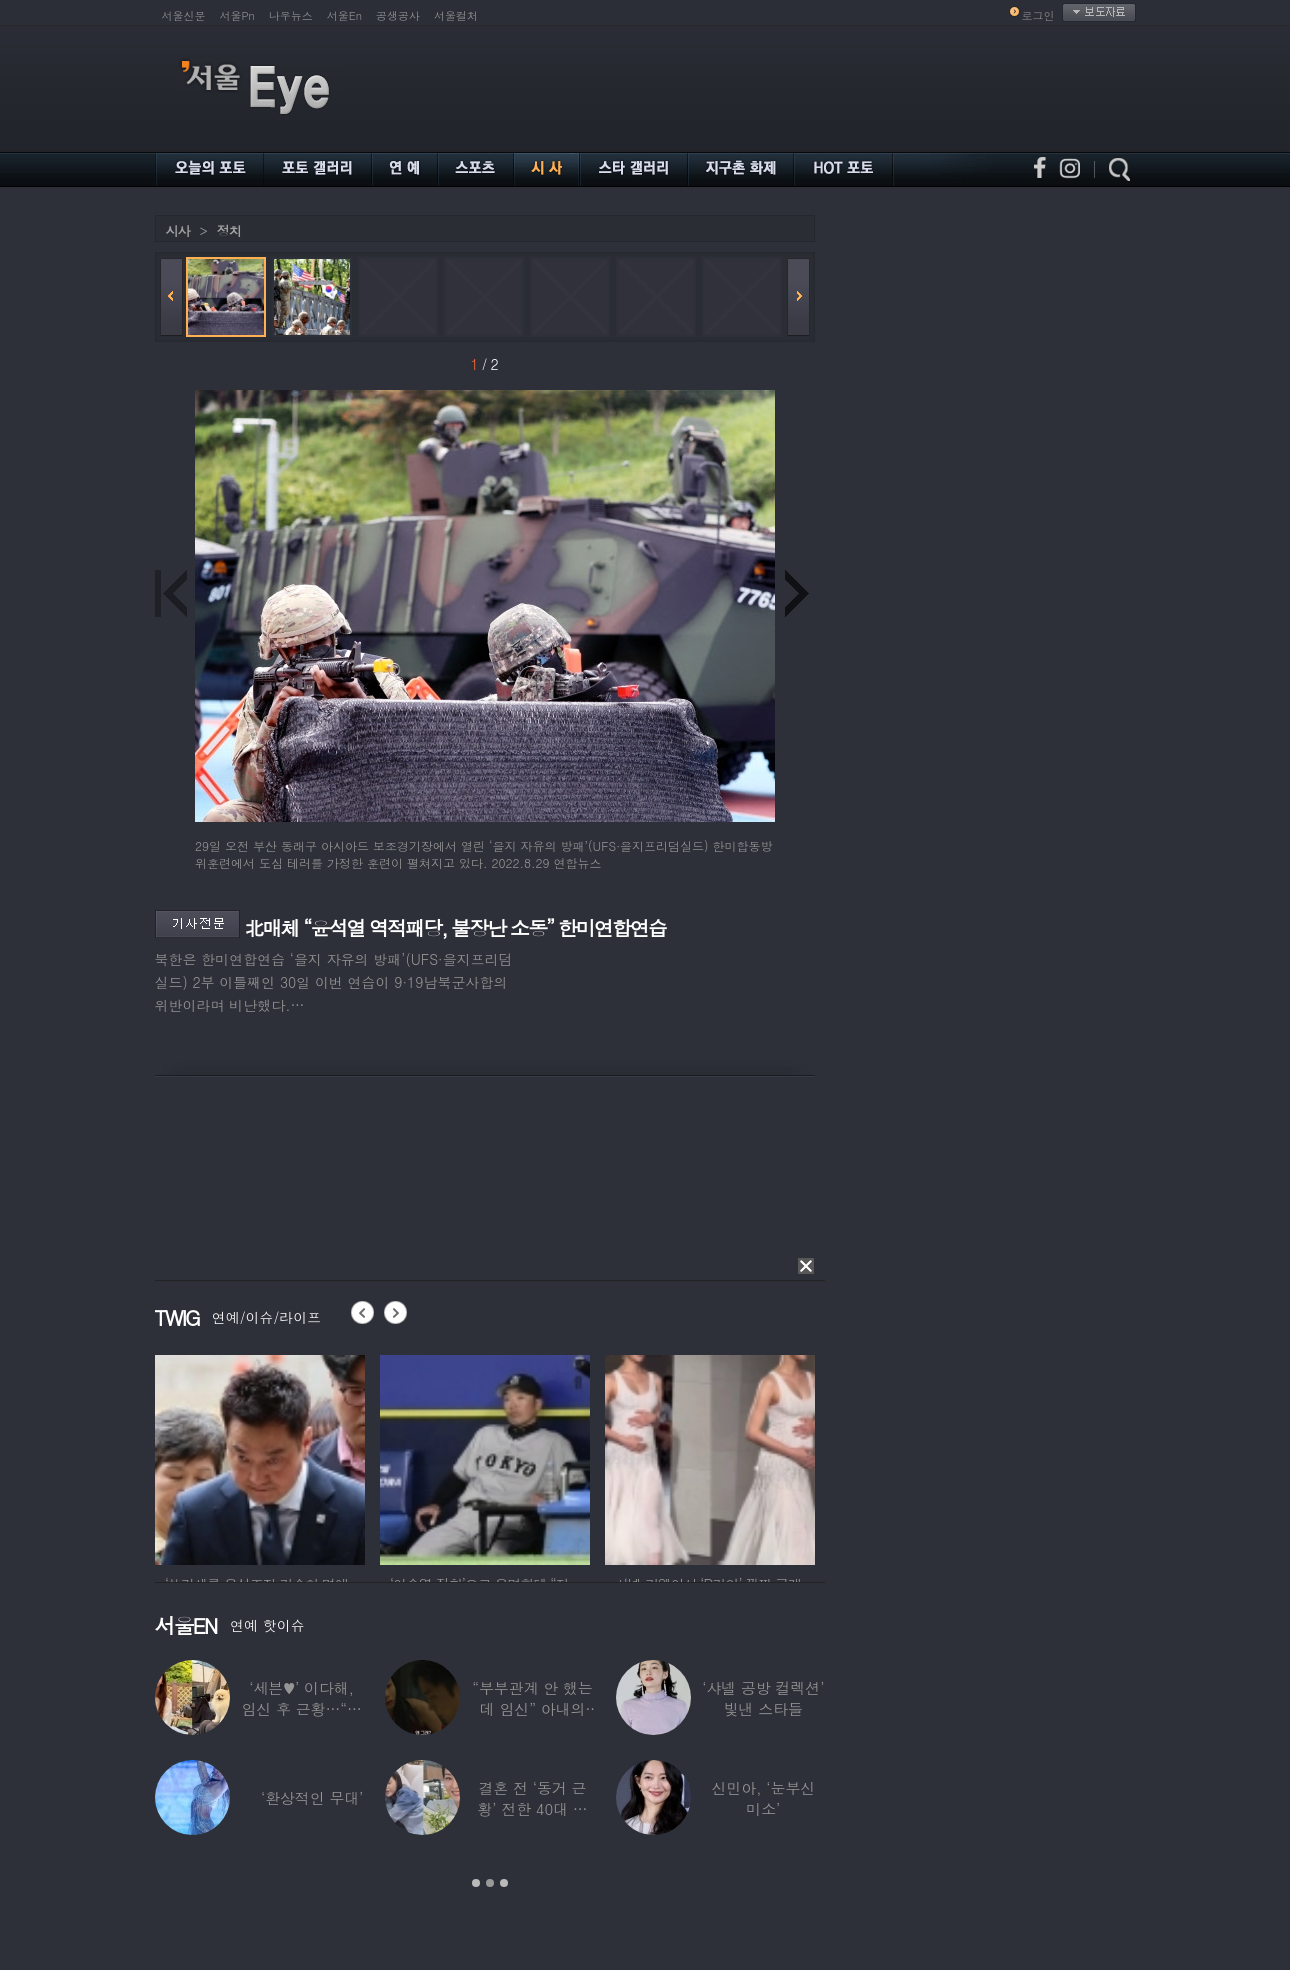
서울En (344, 15)
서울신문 (184, 15)
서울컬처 (456, 15)
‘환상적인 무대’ (311, 1797)
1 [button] (476, 1883)
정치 (229, 230)
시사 (178, 230)
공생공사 (398, 15)
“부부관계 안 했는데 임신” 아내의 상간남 (532, 1708)
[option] (260, 1457)
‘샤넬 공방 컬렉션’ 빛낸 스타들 (763, 1698)
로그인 (1038, 15)
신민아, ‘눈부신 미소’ (763, 1798)
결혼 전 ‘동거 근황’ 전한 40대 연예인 (532, 1808)
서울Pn (237, 15)
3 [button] (504, 1883)
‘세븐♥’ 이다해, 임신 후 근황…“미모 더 (301, 1708)
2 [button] (490, 1883)
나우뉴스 (291, 15)
